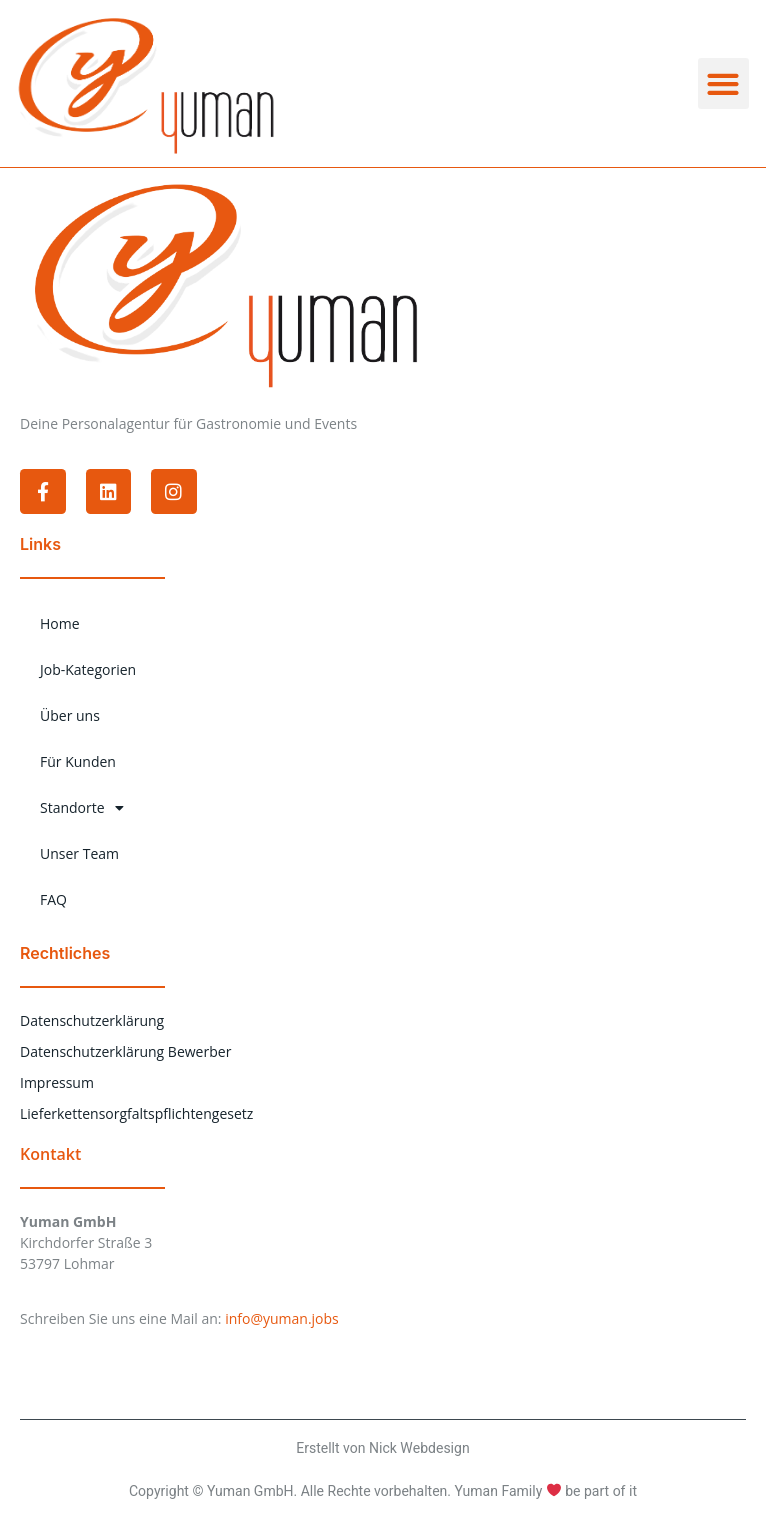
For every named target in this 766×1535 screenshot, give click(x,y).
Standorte (82, 808)
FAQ (53, 899)
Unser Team (79, 853)
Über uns (70, 715)
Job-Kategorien (88, 669)
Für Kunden (78, 761)
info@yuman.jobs (282, 1318)
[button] (723, 83)
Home (60, 623)
